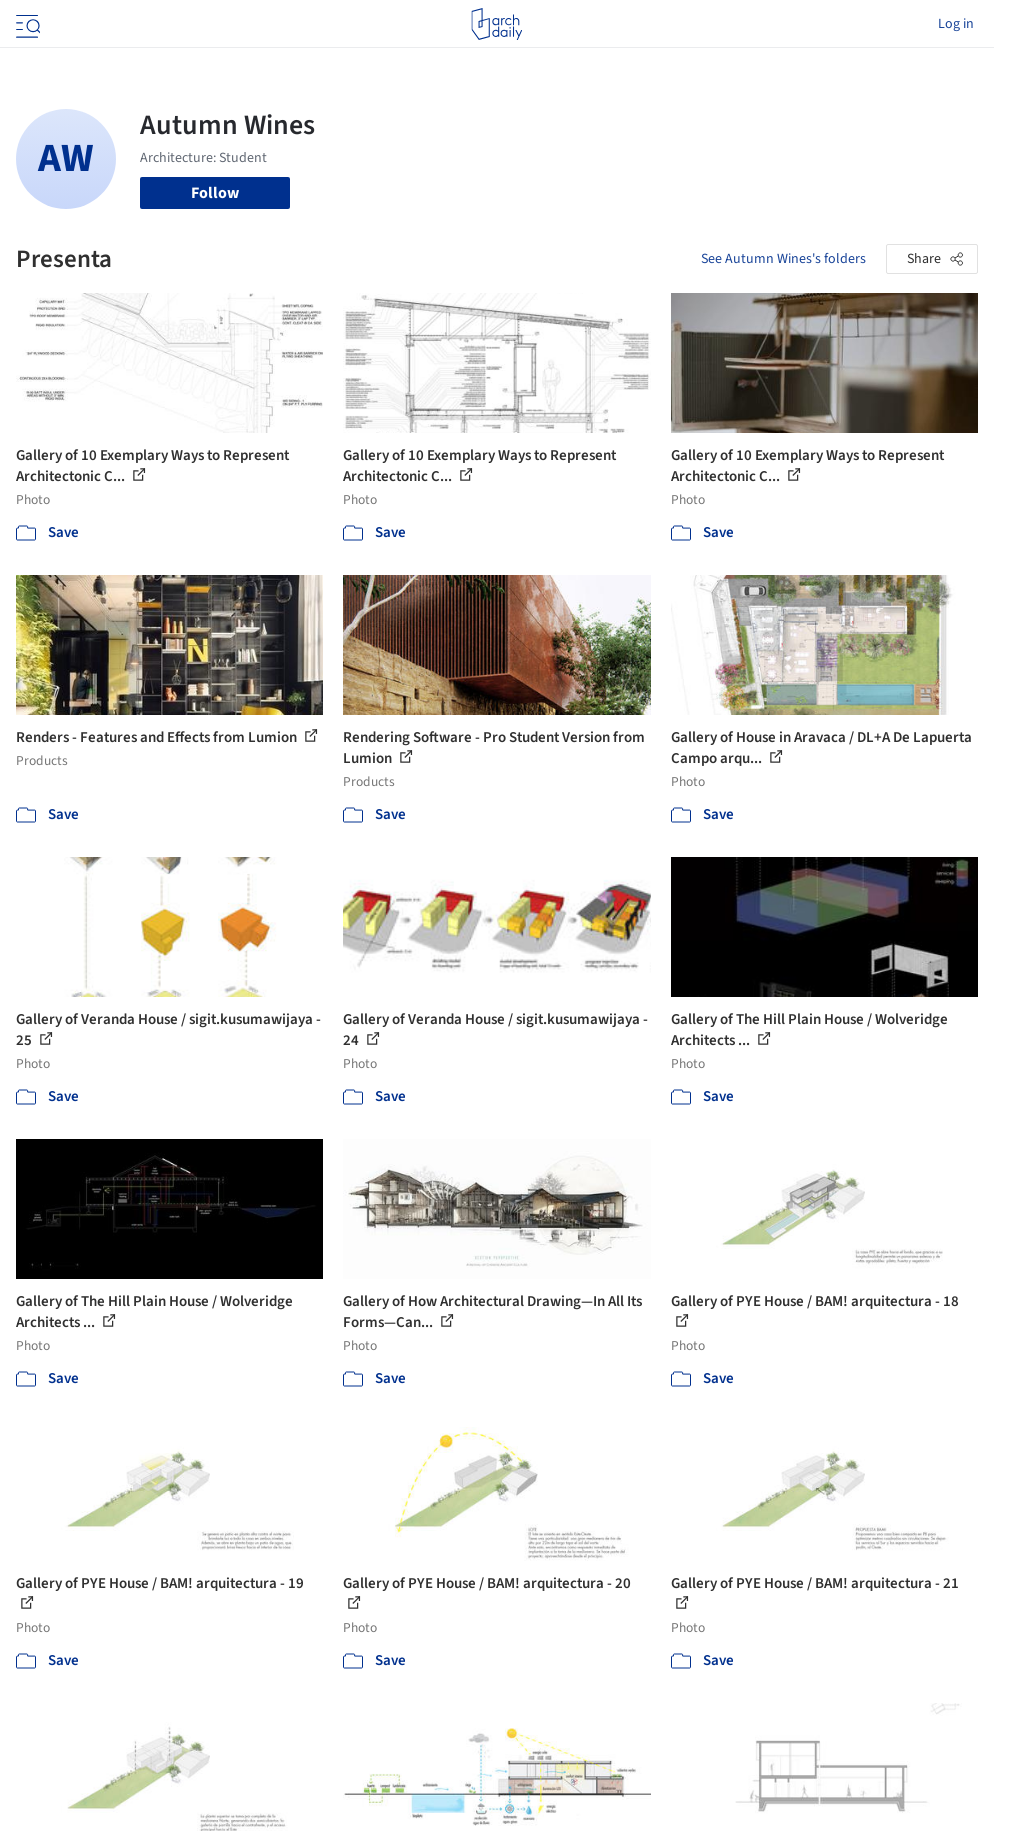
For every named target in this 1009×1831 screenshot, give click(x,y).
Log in (956, 24)
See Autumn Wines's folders (783, 259)
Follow (215, 193)
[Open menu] (26, 24)
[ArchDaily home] (496, 24)
